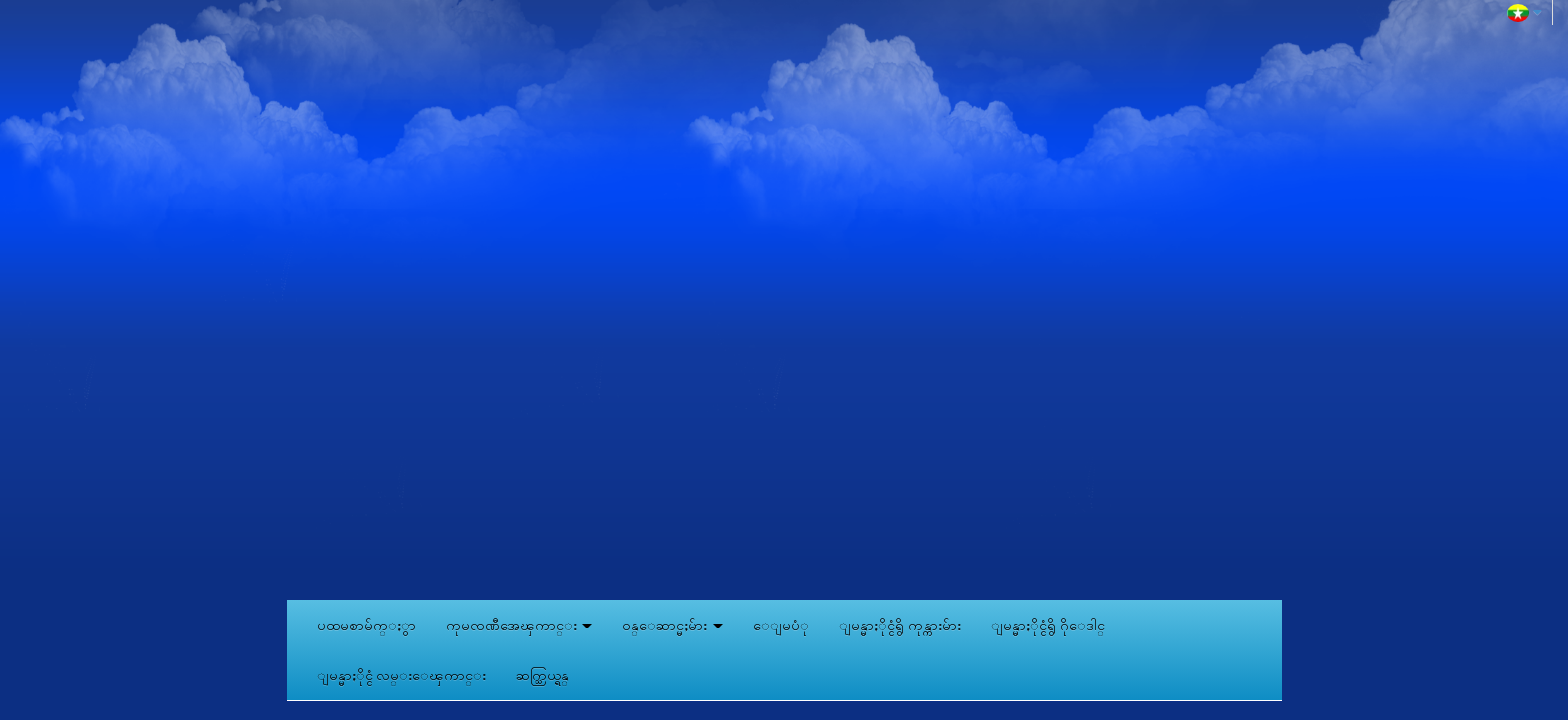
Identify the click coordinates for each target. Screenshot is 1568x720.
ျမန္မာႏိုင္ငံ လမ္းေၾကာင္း (402, 675)
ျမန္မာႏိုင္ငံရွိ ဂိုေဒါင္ (1048, 625)
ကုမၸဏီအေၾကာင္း (519, 625)
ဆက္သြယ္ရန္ (542, 675)
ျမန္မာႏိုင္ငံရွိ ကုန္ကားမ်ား (900, 625)
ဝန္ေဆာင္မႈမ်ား (672, 625)
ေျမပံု (781, 625)
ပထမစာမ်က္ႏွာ (366, 625)
